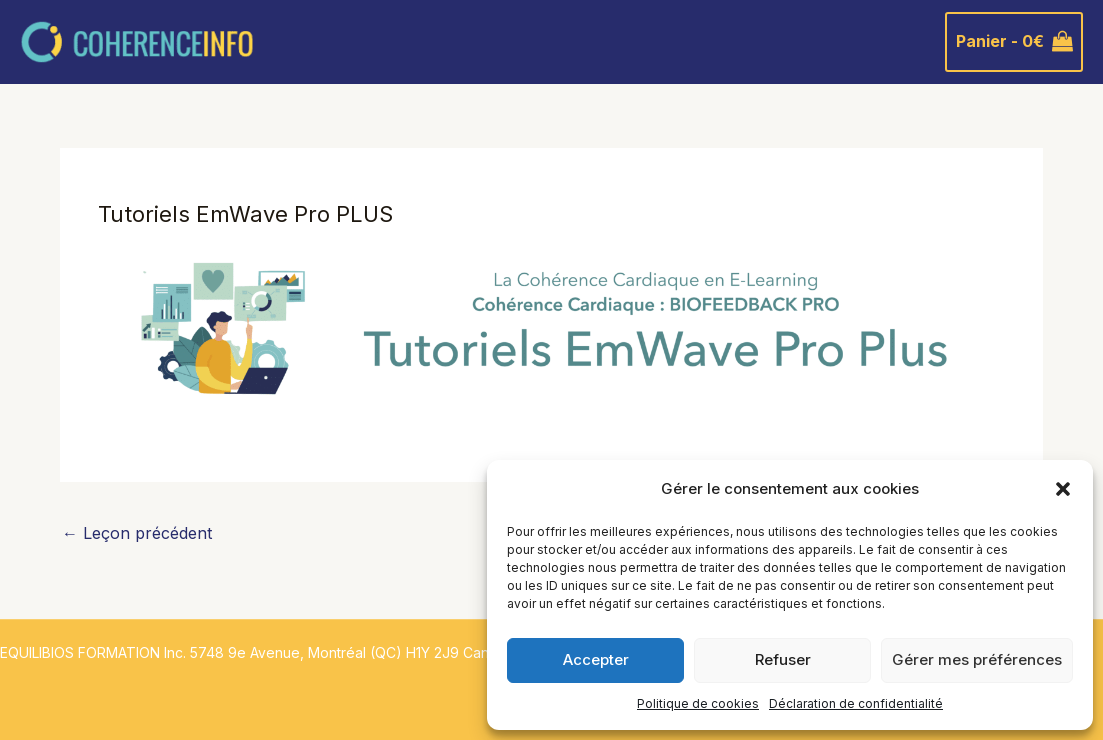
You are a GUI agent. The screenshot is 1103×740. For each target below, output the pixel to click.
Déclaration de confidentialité (856, 703)
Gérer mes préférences (977, 659)
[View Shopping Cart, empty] (1014, 42)
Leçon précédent (137, 533)
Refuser (783, 659)
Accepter (596, 659)
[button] (1063, 489)
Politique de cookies (698, 703)
